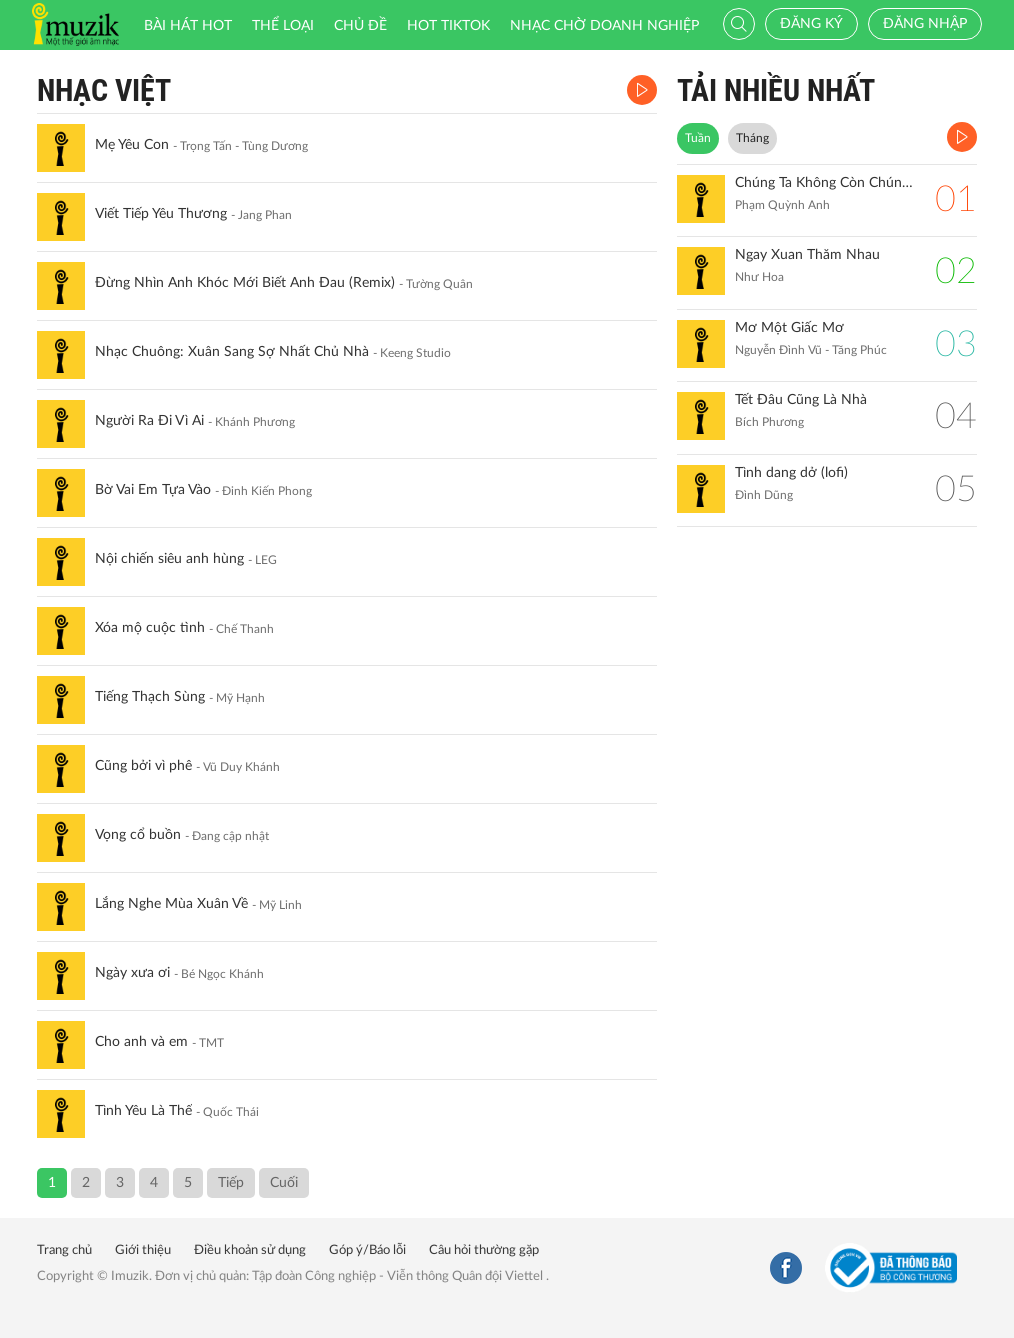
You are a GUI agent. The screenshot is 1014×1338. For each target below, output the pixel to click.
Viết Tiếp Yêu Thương (161, 214)
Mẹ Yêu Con (132, 145)
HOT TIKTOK (448, 26)
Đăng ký (811, 24)
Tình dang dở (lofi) (791, 473)
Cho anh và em (141, 1042)
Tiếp (231, 1183)
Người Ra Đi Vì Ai (149, 421)
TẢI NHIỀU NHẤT (776, 90)
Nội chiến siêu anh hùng (169, 559)
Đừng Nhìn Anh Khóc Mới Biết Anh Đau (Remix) (245, 283)
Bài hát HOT (188, 26)
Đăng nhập (925, 24)
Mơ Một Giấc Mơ (789, 328)
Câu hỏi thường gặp (484, 1250)
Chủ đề (360, 26)
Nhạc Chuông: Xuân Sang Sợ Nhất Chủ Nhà (232, 352)
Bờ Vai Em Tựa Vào (153, 490)
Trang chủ (64, 1250)
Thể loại (283, 26)
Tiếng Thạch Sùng (150, 697)
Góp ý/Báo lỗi (367, 1250)
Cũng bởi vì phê (143, 766)
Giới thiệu (143, 1250)
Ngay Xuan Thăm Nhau (807, 255)
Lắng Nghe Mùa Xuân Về (171, 904)
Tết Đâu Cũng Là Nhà (801, 400)
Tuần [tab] (698, 138)
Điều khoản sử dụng (250, 1250)
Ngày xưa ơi (132, 973)
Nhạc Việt (104, 90)
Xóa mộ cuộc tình (150, 628)
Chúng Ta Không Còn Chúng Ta (825, 183)
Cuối (284, 1183)
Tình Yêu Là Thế (143, 1111)
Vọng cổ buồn (138, 835)
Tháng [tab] (752, 138)
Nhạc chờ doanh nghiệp (604, 26)
